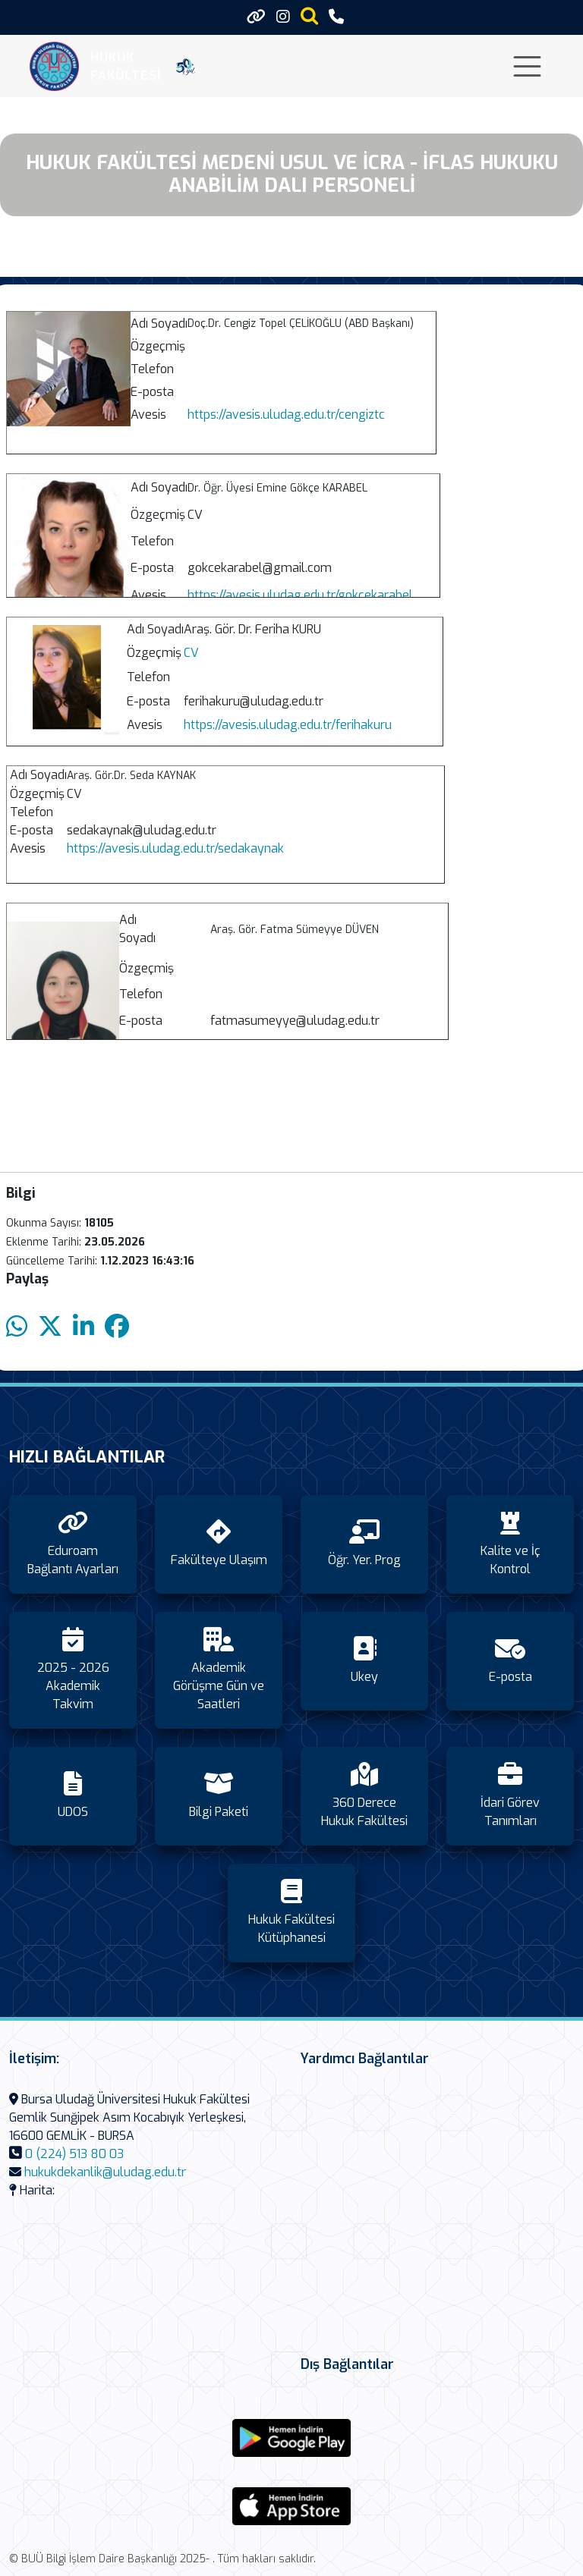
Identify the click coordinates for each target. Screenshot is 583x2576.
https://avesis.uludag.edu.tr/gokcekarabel (300, 595)
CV (191, 653)
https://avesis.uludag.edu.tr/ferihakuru (288, 725)
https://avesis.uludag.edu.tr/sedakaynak (175, 848)
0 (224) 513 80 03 (74, 2154)
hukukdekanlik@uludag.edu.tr (105, 2172)
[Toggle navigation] (527, 66)
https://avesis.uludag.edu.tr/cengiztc (286, 415)
